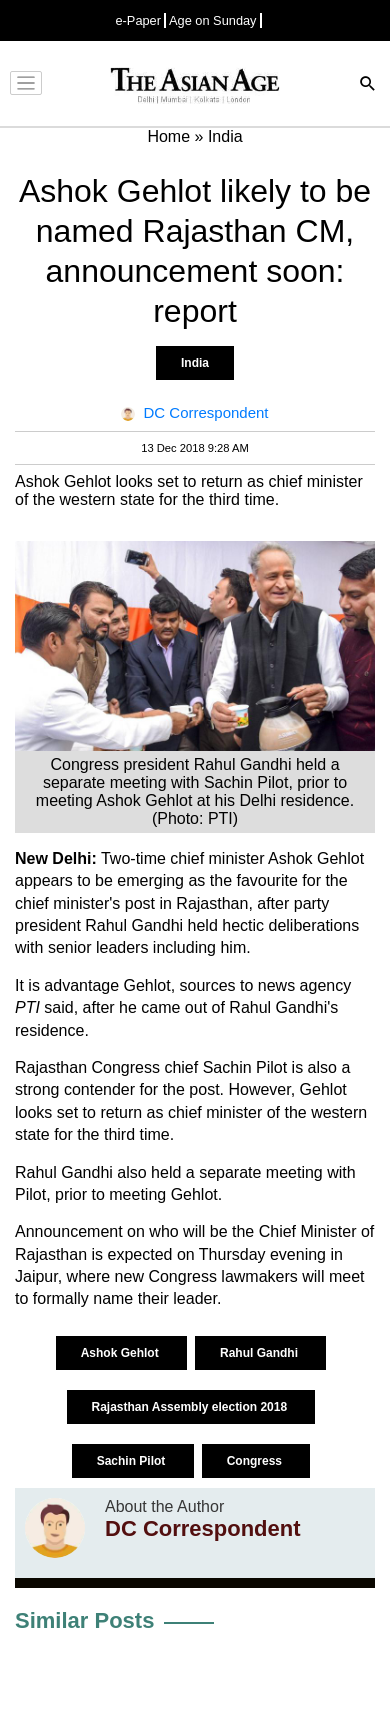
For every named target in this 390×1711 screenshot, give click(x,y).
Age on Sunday (213, 20)
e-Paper (138, 20)
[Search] (368, 85)
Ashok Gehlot (121, 1353)
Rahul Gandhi (260, 1353)
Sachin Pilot (133, 1461)
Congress (256, 1461)
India (195, 363)
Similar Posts (84, 1620)
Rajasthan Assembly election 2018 (191, 1407)
